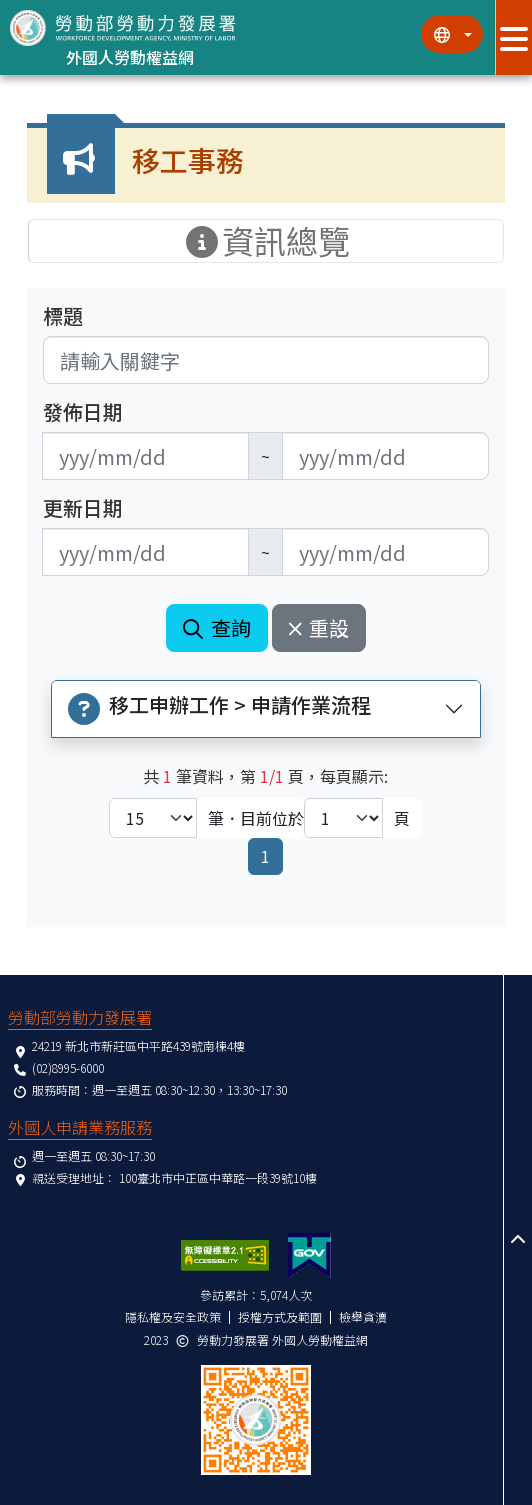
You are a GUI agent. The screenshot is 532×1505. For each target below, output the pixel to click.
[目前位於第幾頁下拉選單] (343, 818)
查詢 (217, 627)
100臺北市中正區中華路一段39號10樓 (218, 1177)
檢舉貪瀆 (363, 1316)
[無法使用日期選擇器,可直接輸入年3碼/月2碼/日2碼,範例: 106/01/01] (145, 456)
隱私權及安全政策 (173, 1316)
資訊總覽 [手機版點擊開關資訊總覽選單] (266, 241)
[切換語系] (452, 34)
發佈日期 (83, 412)
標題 (63, 316)
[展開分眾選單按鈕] (513, 37)
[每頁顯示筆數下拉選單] (153, 818)
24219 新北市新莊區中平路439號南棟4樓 (138, 1045)
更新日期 (83, 508)
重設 (319, 627)
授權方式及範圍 (280, 1316)
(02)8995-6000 (68, 1067)
